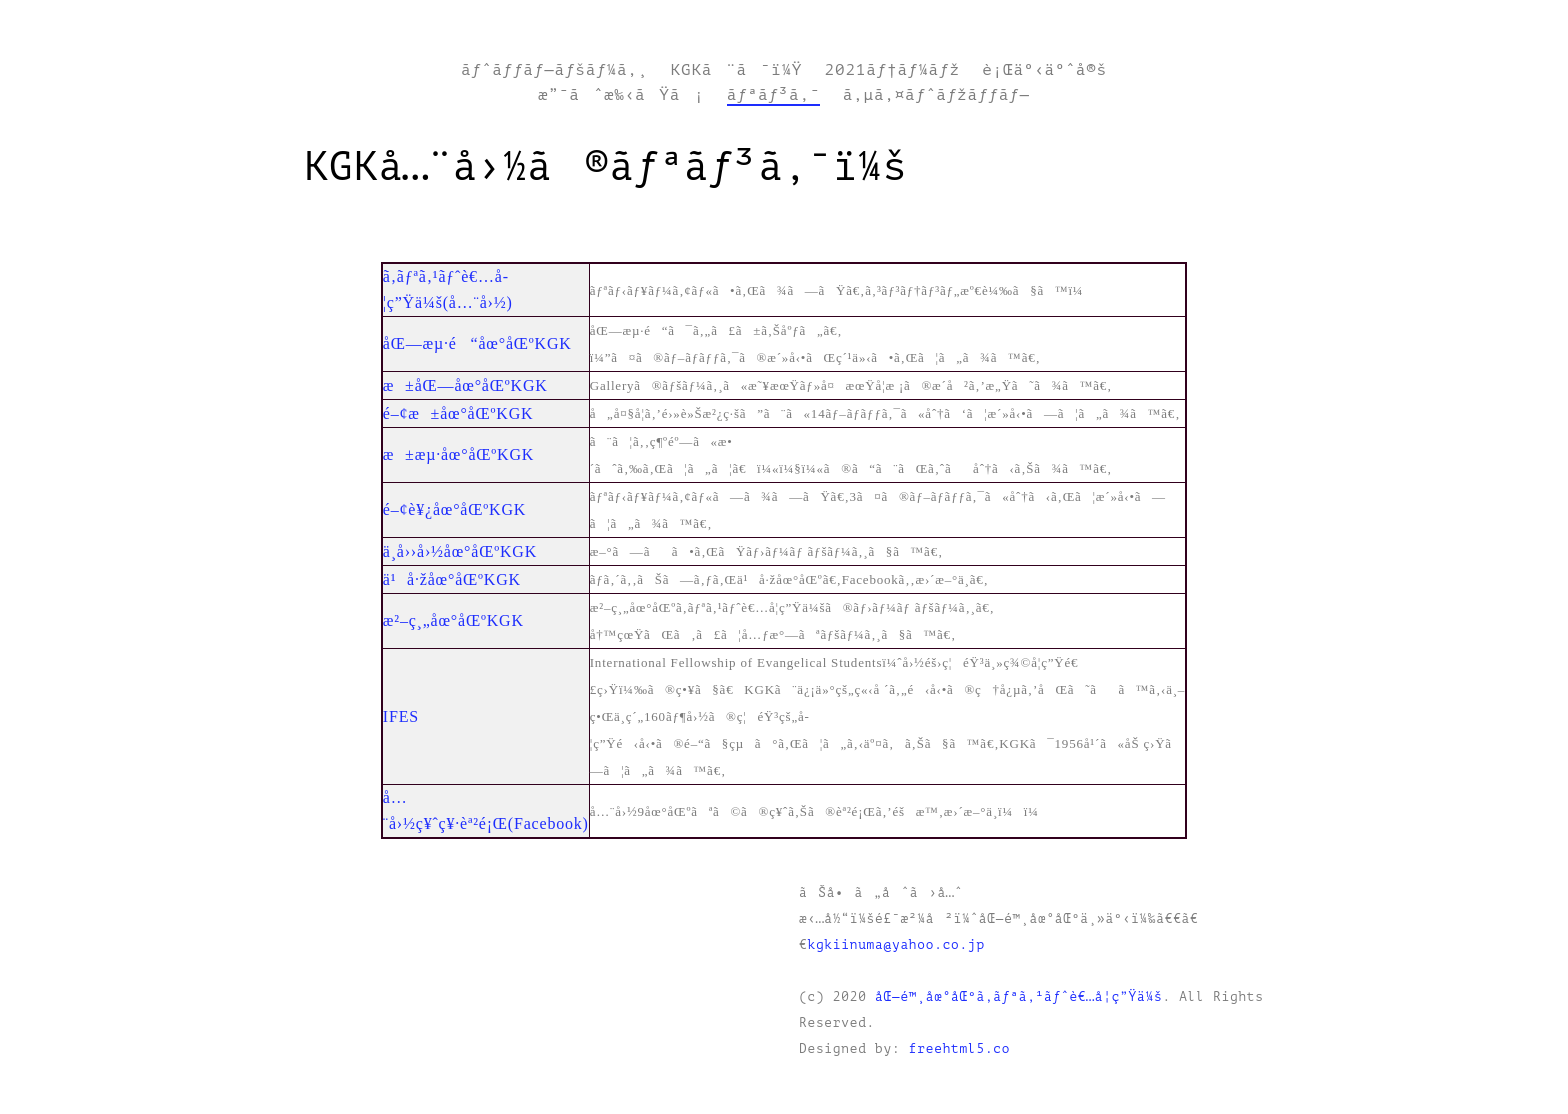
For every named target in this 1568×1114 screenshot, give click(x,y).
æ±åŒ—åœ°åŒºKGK (465, 385)
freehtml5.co (959, 1049)
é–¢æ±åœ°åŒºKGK (458, 413)
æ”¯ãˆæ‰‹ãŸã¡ (621, 95)
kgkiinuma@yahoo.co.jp (895, 945)
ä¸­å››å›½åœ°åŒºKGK (460, 551)
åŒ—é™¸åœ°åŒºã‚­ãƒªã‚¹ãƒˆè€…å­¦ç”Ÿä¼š (1018, 997)
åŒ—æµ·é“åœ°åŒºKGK (477, 343)
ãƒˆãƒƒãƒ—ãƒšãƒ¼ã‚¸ (554, 70)
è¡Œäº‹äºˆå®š (1044, 70)
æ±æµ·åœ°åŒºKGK (458, 454)
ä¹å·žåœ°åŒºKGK (452, 579)
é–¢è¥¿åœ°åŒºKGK (454, 509)
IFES (401, 716)
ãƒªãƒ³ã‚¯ (774, 95)
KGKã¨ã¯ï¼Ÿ (737, 70)
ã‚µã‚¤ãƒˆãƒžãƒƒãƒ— (936, 95)
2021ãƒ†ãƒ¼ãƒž (892, 70)
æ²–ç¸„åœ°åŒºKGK (453, 620)
